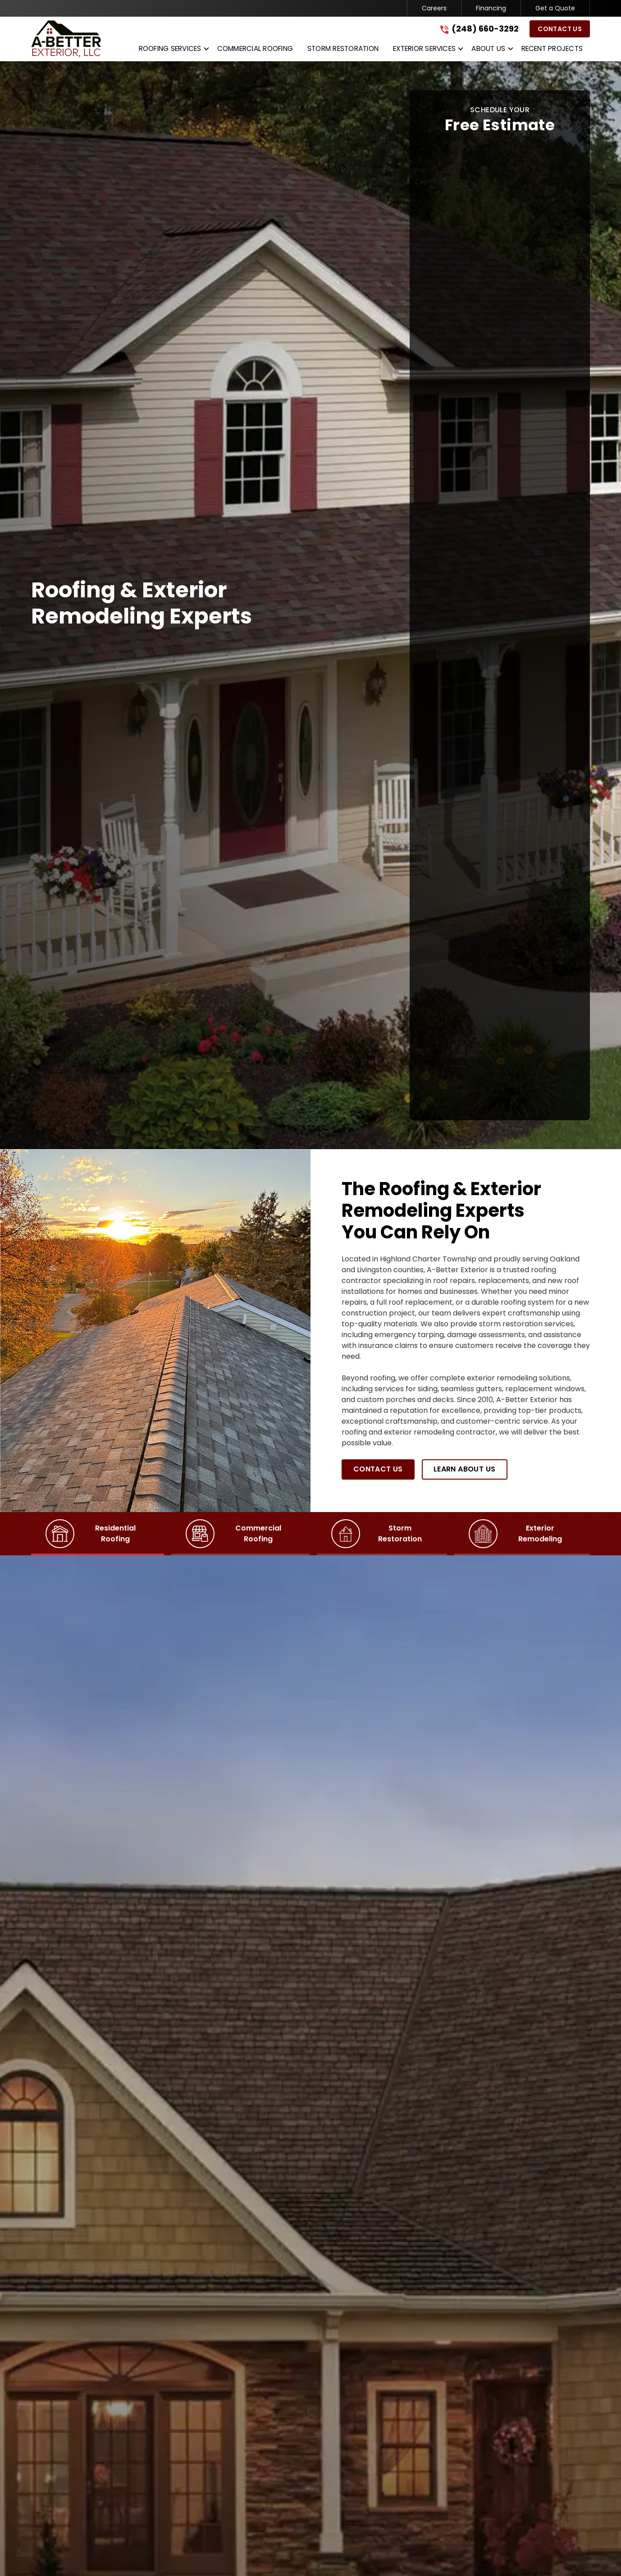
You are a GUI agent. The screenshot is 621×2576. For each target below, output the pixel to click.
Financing (491, 8)
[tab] (97, 1533)
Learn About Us (465, 1469)
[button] (171, 50)
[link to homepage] (66, 38)
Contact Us (560, 28)
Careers (434, 8)
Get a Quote (555, 8)
